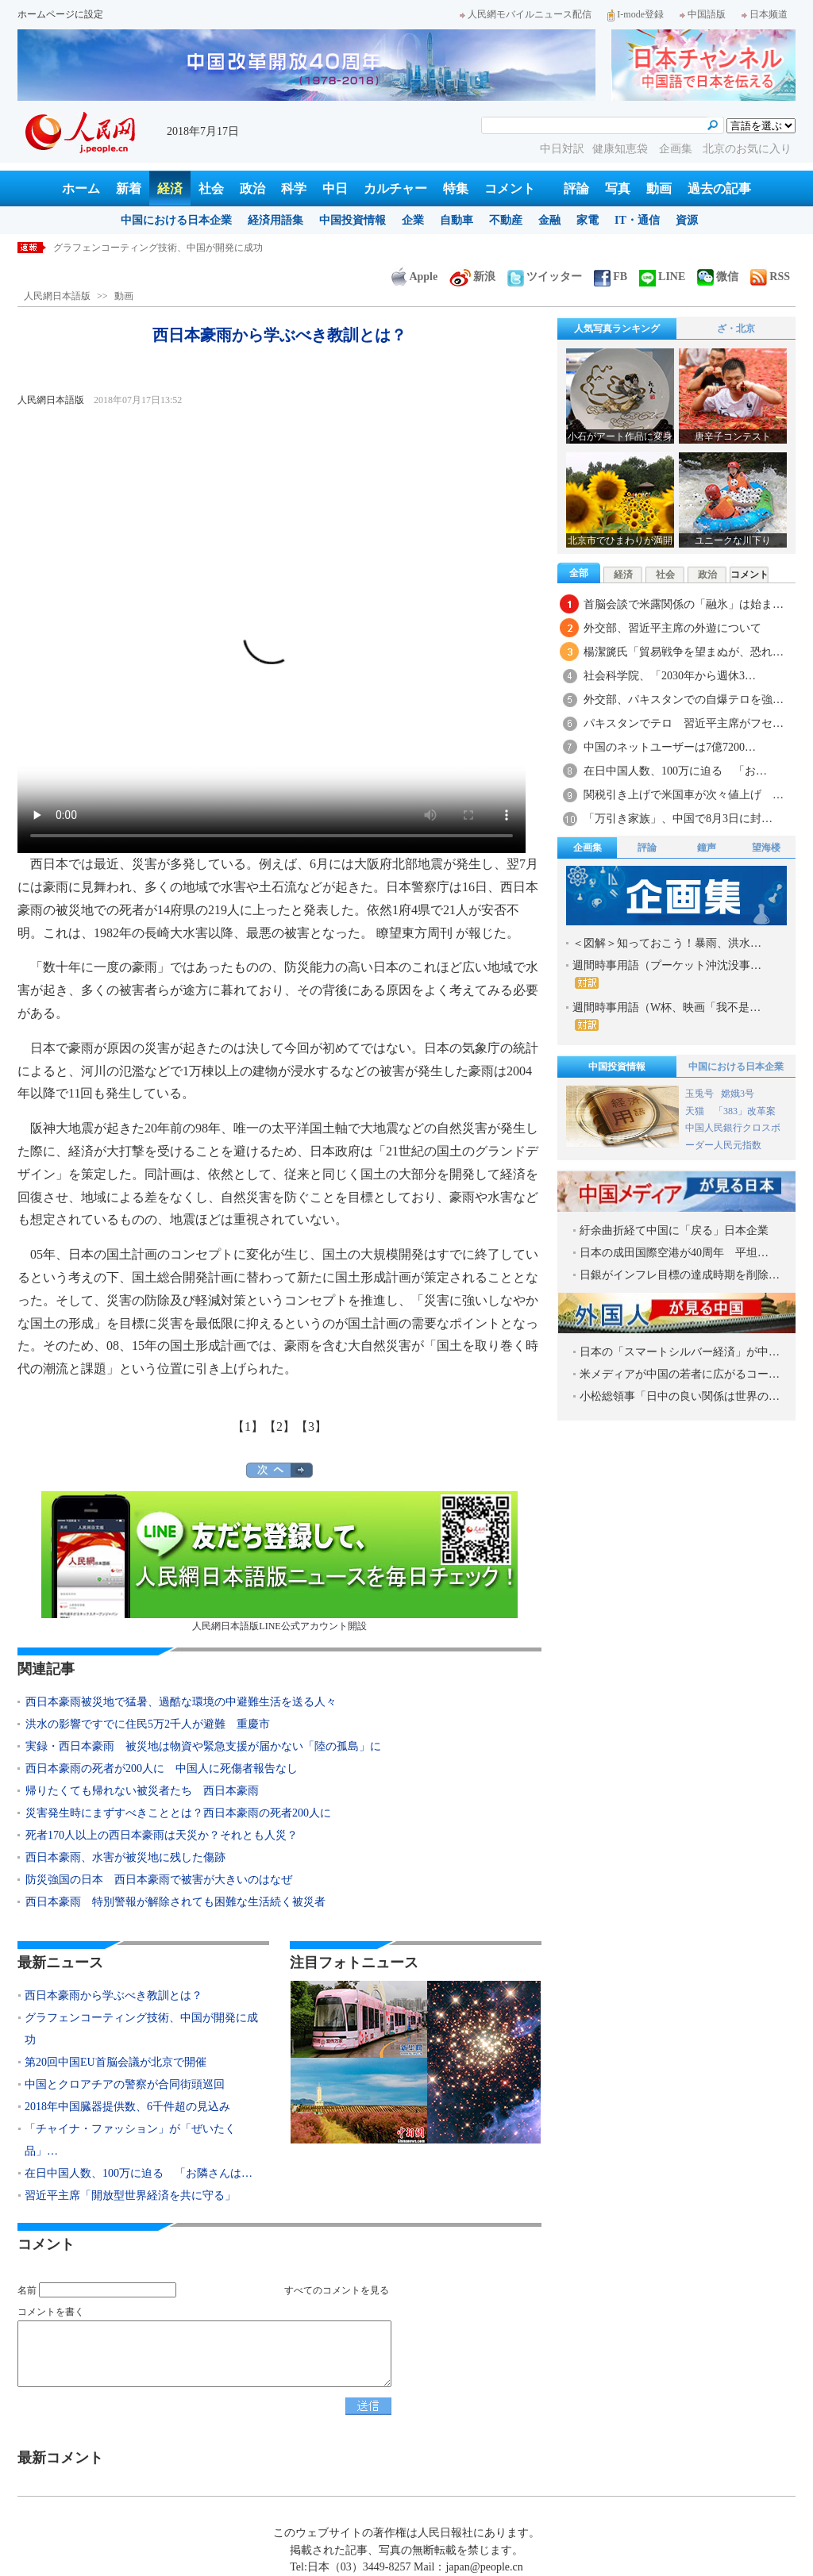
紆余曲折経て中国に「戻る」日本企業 (674, 1230)
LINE (662, 277)
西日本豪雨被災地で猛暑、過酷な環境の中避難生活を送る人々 (181, 1702)
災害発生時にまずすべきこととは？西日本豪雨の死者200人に (183, 1813)
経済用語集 (275, 220)
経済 (170, 188)
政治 (252, 188)
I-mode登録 (635, 14)
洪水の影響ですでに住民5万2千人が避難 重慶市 (147, 1724)
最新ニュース (60, 1962)
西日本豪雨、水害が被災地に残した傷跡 (125, 1857)
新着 (128, 188)
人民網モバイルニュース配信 (525, 14)
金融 (549, 220)
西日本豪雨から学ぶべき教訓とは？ (129, 247)
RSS (770, 277)
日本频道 (765, 14)
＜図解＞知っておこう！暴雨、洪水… (666, 943)
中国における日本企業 (176, 220)
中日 (335, 188)
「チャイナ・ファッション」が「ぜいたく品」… (130, 2140)
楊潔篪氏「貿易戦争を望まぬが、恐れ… (684, 652)
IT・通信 (637, 220)
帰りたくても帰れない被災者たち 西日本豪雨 (142, 1791)
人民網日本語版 (57, 296)
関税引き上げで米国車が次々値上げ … (684, 795)
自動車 (456, 220)
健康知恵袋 (621, 149)
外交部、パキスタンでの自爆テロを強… (684, 700)
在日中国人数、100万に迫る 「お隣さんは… (138, 2173)
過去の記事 (719, 188)
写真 (617, 188)
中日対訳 (562, 149)
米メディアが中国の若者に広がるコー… (680, 1374)
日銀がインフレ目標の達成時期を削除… (680, 1275)
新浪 (472, 277)
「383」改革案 (745, 1111)
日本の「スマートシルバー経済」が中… (680, 1352)
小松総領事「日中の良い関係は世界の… (680, 1396)
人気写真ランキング (617, 328)
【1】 (248, 1426)
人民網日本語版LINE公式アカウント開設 (279, 1561)
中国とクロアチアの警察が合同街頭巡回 (125, 2084)
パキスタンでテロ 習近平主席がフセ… (684, 723)
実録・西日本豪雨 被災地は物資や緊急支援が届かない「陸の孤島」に (203, 1746)
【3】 (311, 1426)
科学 (293, 188)
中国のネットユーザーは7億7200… (670, 747)
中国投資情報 (352, 220)
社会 (211, 188)
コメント (509, 188)
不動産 (505, 220)
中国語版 (703, 14)
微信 (717, 277)
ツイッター (544, 277)
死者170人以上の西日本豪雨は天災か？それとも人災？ (161, 1835)
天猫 (696, 1111)
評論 (576, 188)
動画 (659, 188)
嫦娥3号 (737, 1093)
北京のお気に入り (747, 149)
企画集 (677, 149)
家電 (587, 220)
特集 (455, 188)
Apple (414, 277)
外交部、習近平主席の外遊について (672, 628)
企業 (413, 220)
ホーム (81, 188)
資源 (687, 220)
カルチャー (395, 188)
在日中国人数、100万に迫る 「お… (675, 771)
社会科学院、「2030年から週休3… (670, 676)
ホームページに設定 (60, 14)
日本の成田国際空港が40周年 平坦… (674, 1253)
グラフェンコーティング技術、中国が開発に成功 (141, 2029)
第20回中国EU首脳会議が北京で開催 (115, 2062)
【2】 (279, 1426)
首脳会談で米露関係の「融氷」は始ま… (684, 604)
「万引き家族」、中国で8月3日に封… (678, 819)
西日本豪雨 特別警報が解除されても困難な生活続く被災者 (175, 1902)
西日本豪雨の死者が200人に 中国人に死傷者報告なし (161, 1768)
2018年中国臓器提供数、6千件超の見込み (127, 2107)
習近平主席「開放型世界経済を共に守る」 (130, 2195)
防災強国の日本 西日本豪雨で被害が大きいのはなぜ (158, 1880)
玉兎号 (699, 1093)
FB (610, 277)
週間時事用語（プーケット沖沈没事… (666, 974)
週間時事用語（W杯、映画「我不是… (666, 1016)
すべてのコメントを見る (336, 2290)
